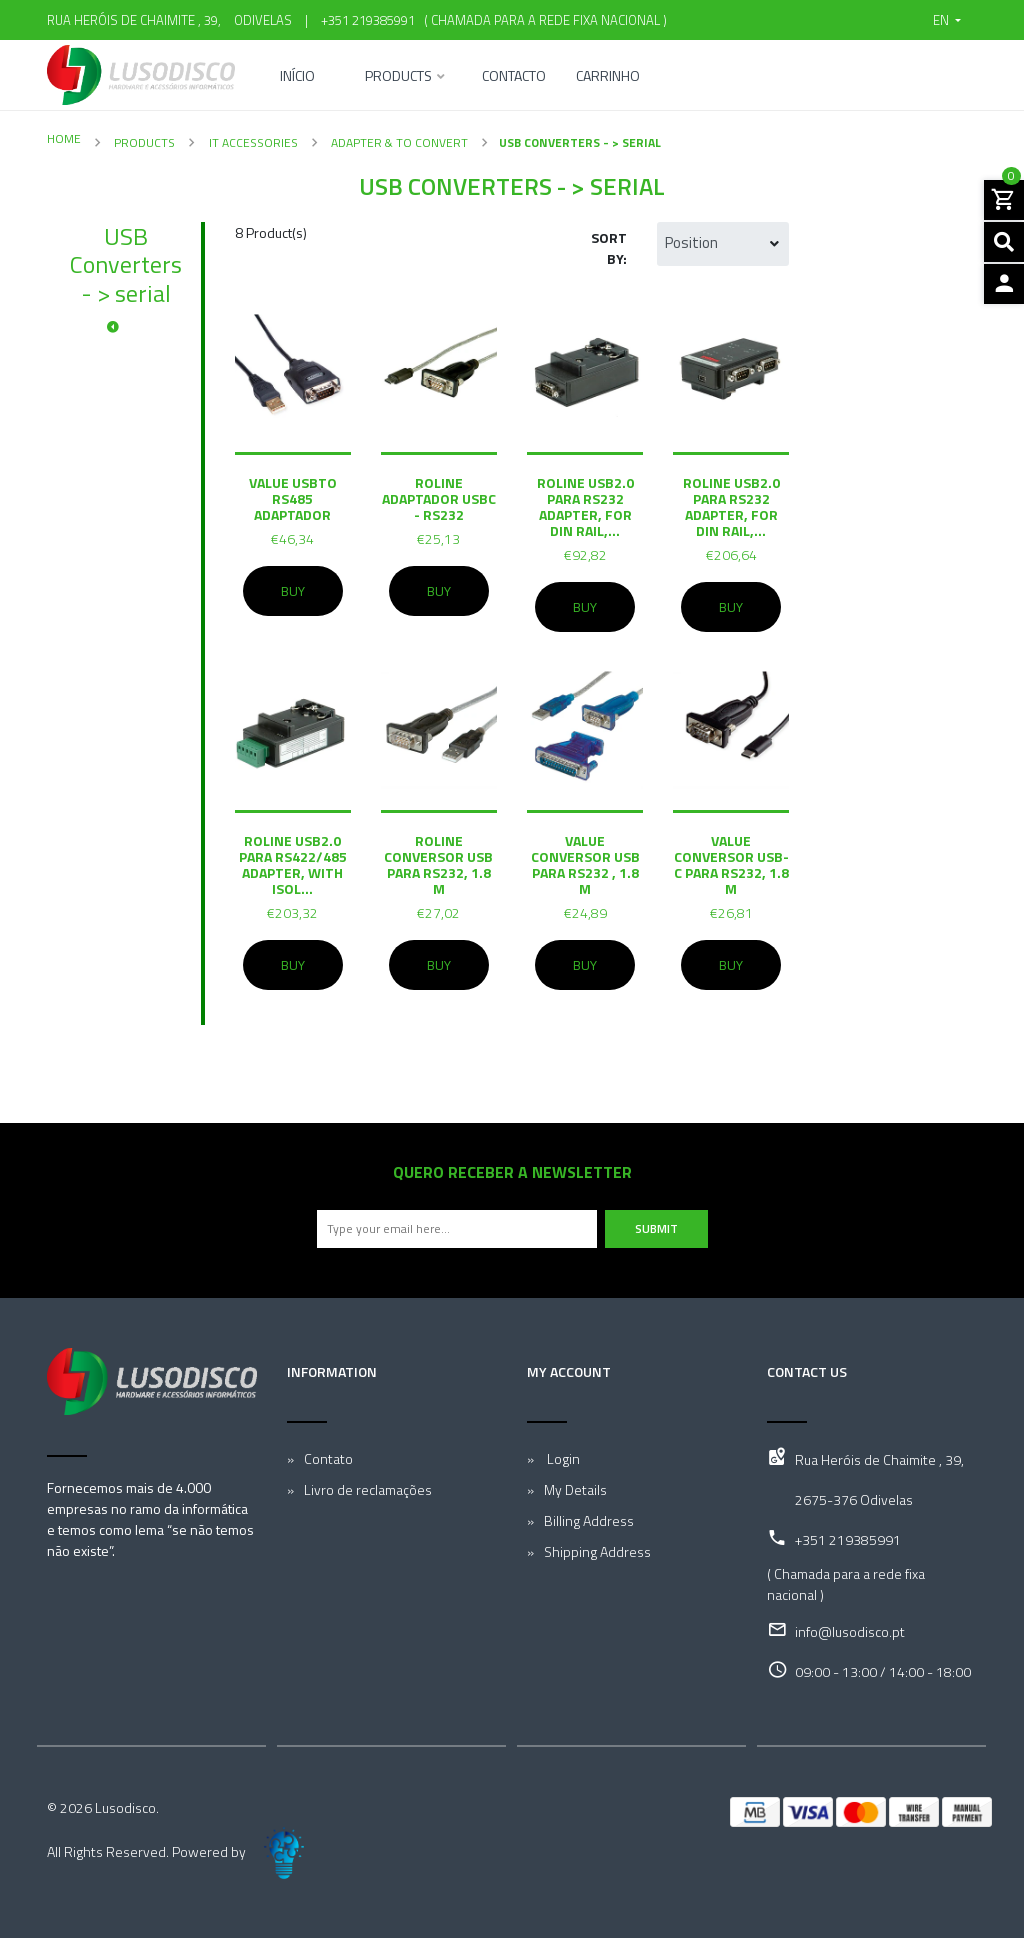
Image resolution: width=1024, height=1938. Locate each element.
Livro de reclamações (368, 1489)
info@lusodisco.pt (850, 1631)
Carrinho (608, 77)
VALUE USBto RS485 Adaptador (293, 498)
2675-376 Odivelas (854, 1499)
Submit (656, 1228)
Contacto (514, 77)
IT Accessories (252, 142)
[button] (947, 20)
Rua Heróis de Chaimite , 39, (879, 1459)
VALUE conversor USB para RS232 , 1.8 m (585, 864)
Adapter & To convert (398, 142)
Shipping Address (597, 1551)
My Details (575, 1489)
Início (297, 77)
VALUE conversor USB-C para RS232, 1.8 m (731, 864)
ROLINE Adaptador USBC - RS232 (439, 498)
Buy (293, 591)
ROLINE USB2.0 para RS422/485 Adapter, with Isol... (293, 864)
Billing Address (589, 1520)
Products (398, 77)
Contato (328, 1458)
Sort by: (609, 248)
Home (64, 138)
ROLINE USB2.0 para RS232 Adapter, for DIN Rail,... (585, 506)
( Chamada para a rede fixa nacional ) (542, 20)
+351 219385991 (368, 20)
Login (562, 1458)
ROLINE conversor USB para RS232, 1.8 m (438, 864)
